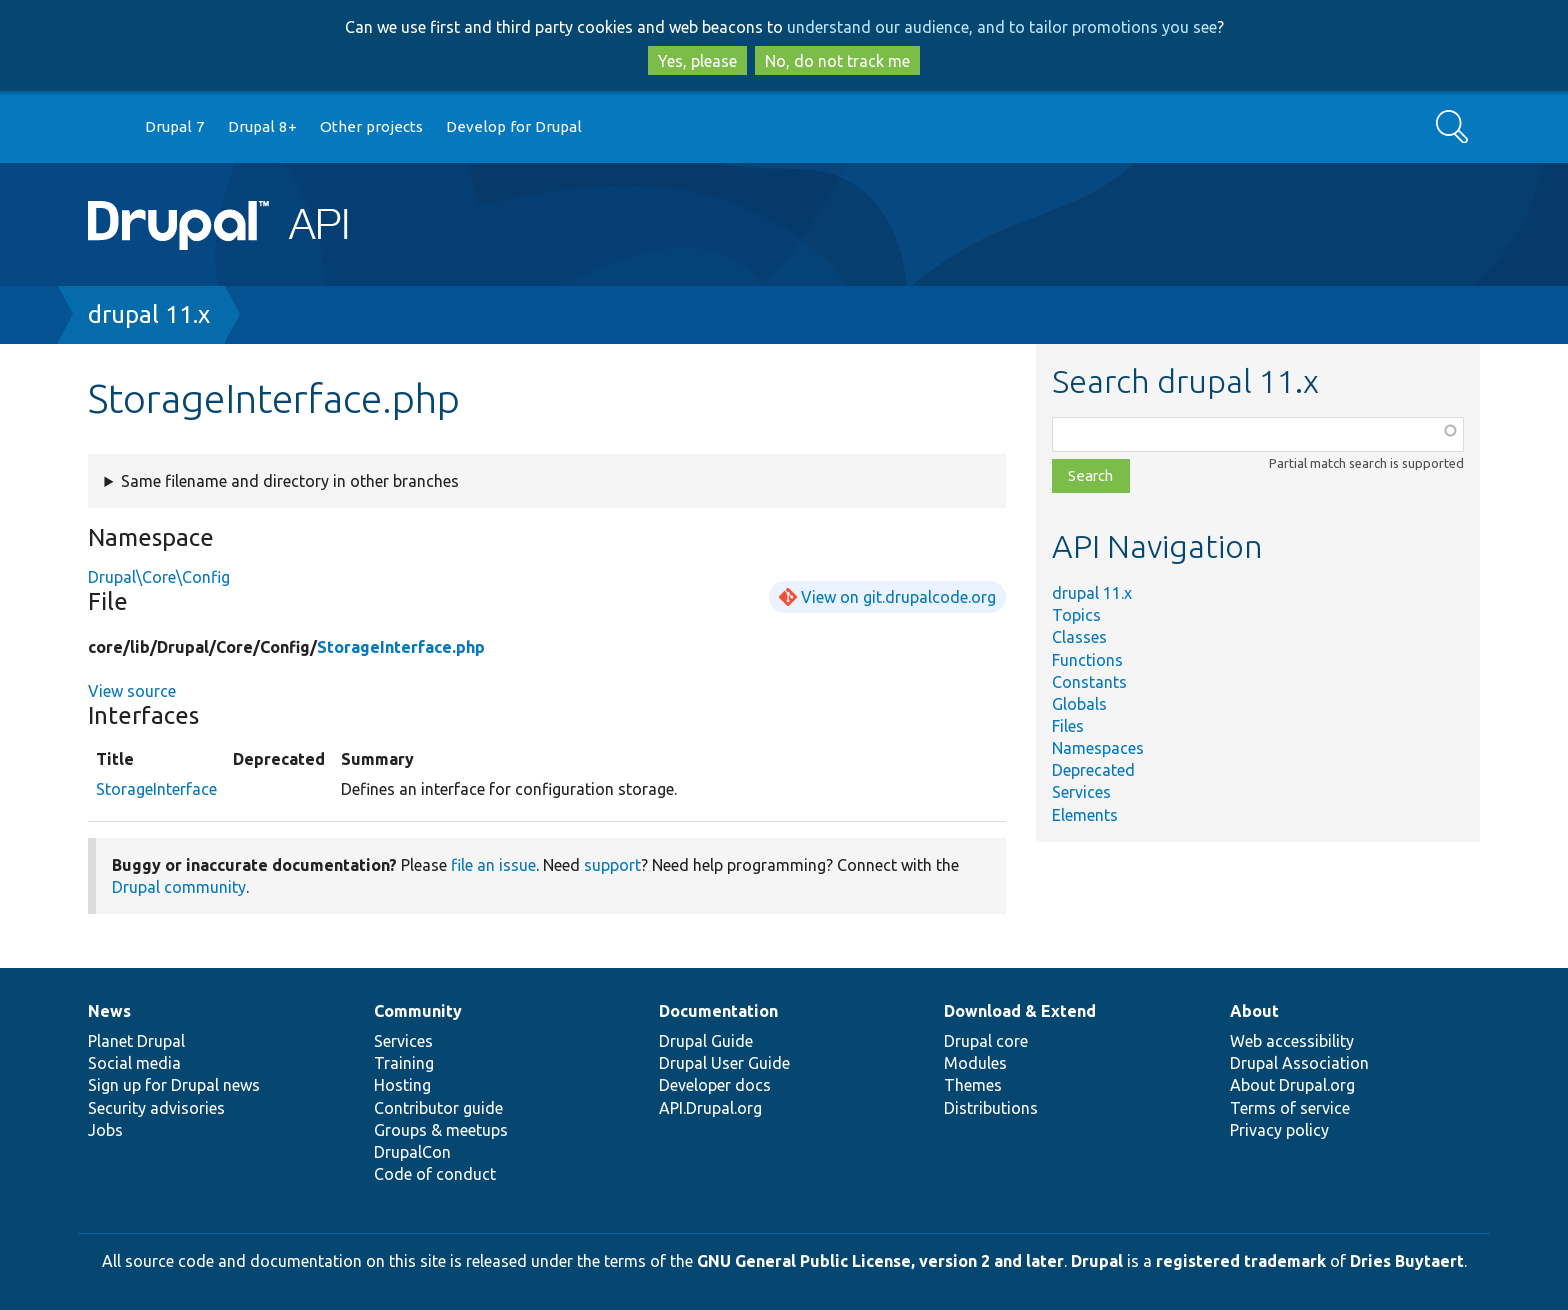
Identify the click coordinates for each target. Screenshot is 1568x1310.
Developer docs (715, 1085)
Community (418, 1011)
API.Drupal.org (710, 1108)
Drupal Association (1299, 1063)
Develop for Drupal (514, 126)
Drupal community (179, 887)
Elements (1085, 815)
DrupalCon (412, 1152)
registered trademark (1241, 1261)
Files (1068, 726)
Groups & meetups (441, 1130)
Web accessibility (1292, 1041)
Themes (973, 1085)
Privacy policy (1279, 1130)
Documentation (718, 1011)
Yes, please (697, 61)
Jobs (105, 1130)
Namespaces (1098, 748)
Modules (975, 1063)
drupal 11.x (149, 314)
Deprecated (1093, 770)
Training (404, 1063)
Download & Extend (1020, 1011)
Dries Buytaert (1407, 1261)
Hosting (402, 1085)
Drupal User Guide (724, 1063)
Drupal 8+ (262, 126)
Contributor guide (438, 1108)
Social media (134, 1063)
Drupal (1097, 1261)
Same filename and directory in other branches (290, 481)
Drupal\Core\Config (159, 577)
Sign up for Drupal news (174, 1085)
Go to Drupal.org (107, 127)
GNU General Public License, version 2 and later (880, 1261)
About (1254, 1011)
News (109, 1011)
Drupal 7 (175, 126)
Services (1081, 792)
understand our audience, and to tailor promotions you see (1002, 27)
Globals (1079, 704)
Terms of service (1290, 1108)
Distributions (991, 1108)
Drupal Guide (706, 1041)
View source (132, 691)
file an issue (493, 865)
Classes (1079, 637)
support (612, 865)
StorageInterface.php (401, 647)
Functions (1087, 660)
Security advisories (156, 1108)
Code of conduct (435, 1174)
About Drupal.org (1292, 1085)
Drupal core (986, 1041)
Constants (1089, 682)
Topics (1076, 615)
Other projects (371, 126)
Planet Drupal (136, 1041)
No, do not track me (837, 61)
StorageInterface (156, 789)
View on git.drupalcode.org (898, 597)
